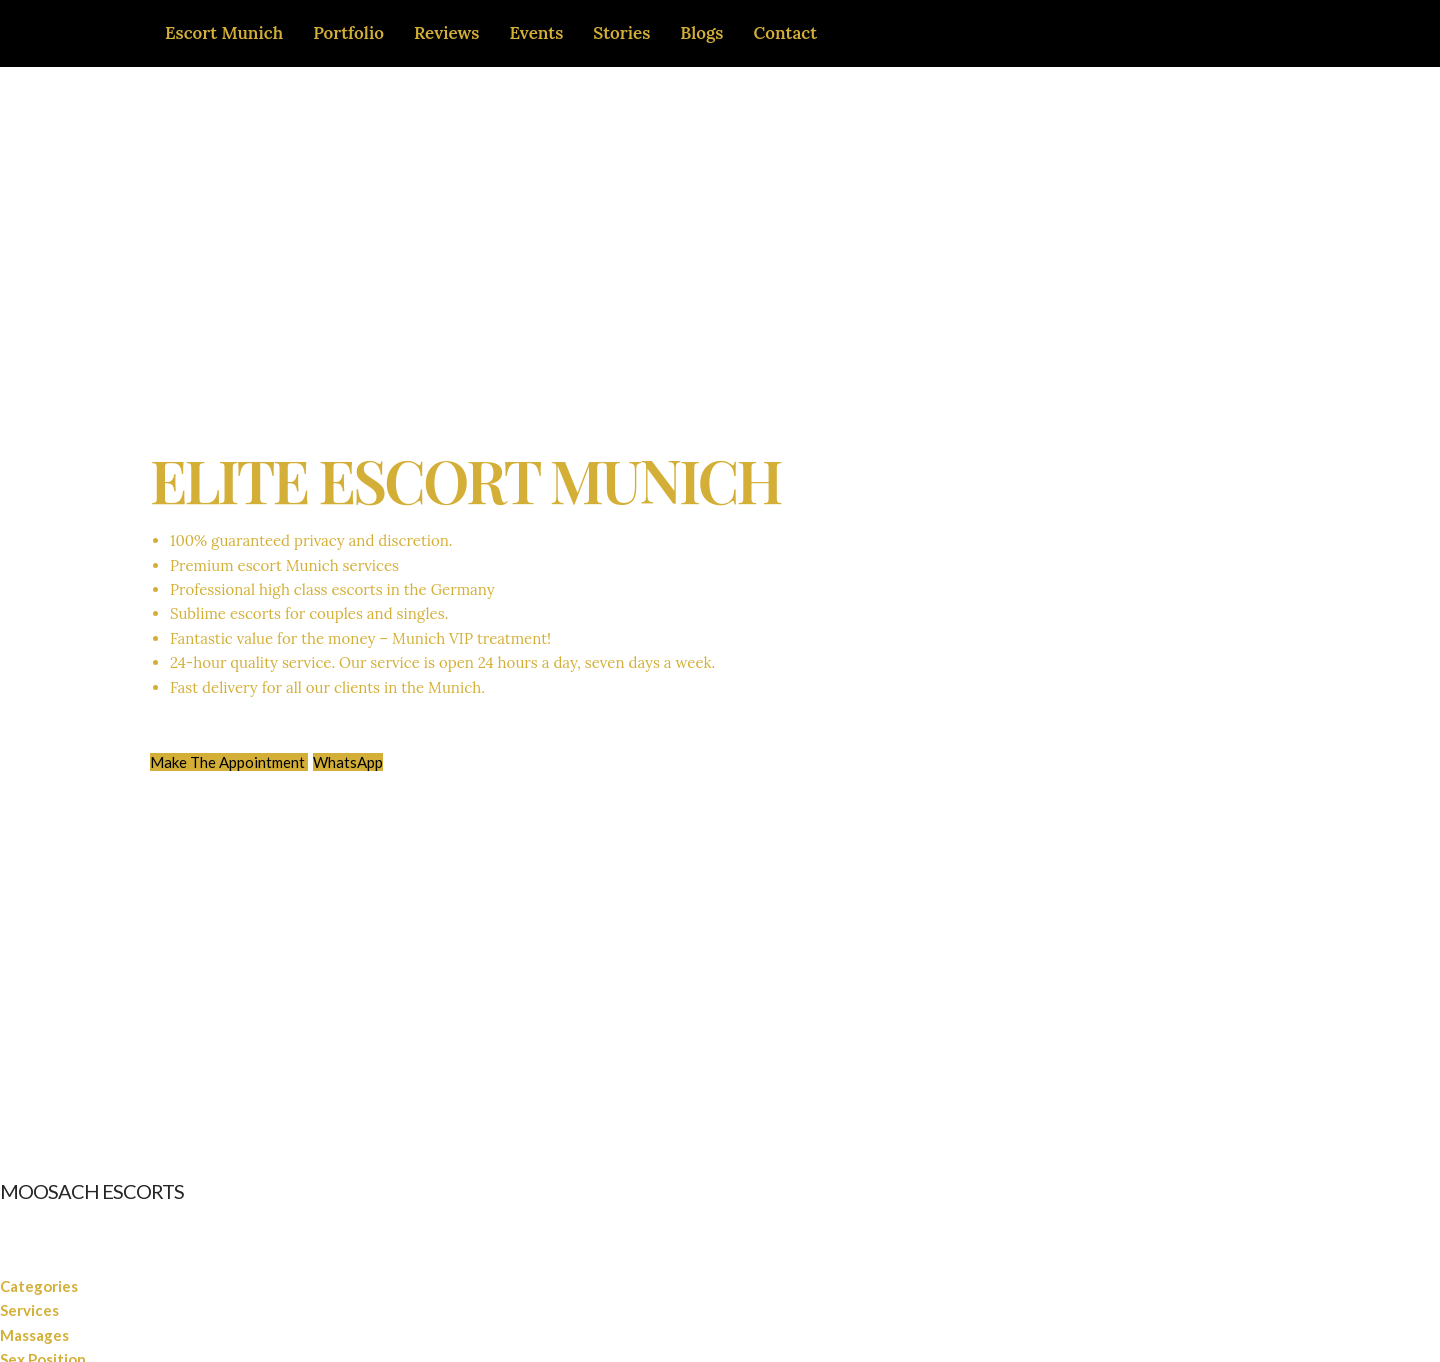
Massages (34, 1335)
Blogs (701, 33)
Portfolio (348, 33)
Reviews (447, 33)
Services (29, 1310)
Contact (786, 33)
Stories (621, 33)
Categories (39, 1286)
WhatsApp (348, 762)
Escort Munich (224, 33)
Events (536, 33)
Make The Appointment (229, 762)
